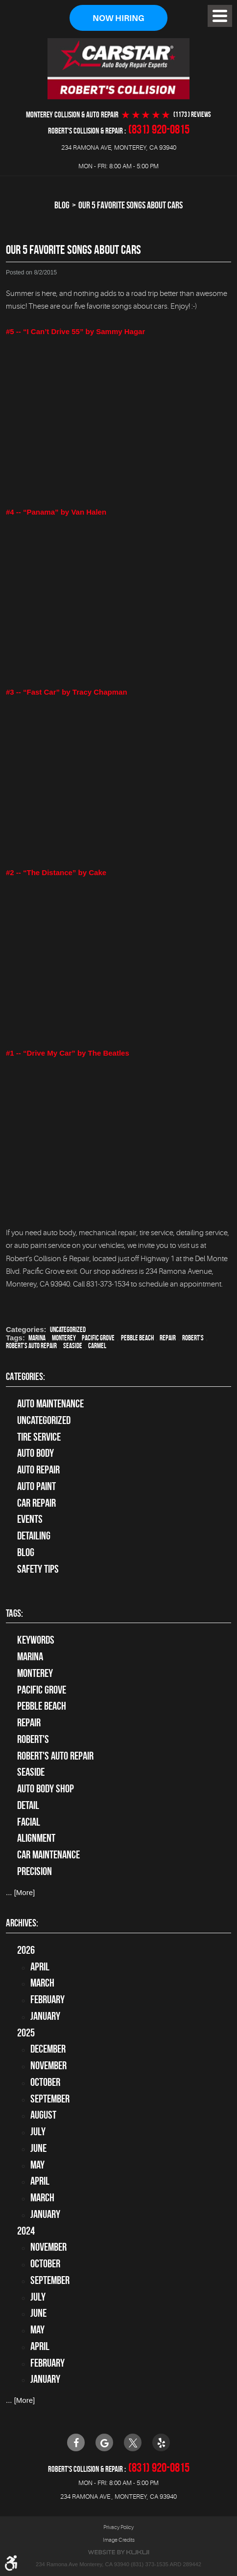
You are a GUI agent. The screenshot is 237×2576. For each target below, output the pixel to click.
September (50, 2098)
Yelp (161, 2442)
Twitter (133, 2442)
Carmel (97, 1346)
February (47, 1999)
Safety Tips (38, 1569)
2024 (26, 2231)
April (39, 1966)
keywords (35, 1640)
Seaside (72, 1346)
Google (104, 2442)
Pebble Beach (137, 1338)
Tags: (14, 1613)
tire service (39, 1437)
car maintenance (48, 1854)
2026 (26, 1950)
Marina (37, 1338)
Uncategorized (68, 1329)
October (45, 2082)
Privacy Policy (118, 2527)
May (37, 2164)
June (38, 2148)
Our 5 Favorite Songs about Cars (130, 205)
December (48, 2049)
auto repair (38, 1469)
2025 (26, 2032)
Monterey (64, 1338)
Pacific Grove (98, 1338)
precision (34, 1871)
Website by (118, 2552)
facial (28, 1822)
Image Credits (119, 2540)
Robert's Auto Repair (31, 1346)
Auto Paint (36, 1486)
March (42, 1983)
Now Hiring (118, 18)
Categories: (25, 1376)
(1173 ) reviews (192, 114)
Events (30, 1519)
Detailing (33, 1535)
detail (28, 1805)
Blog (62, 205)
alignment (36, 1838)
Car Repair (36, 1503)
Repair (168, 1338)
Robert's (193, 1338)
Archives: (22, 1922)
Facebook (76, 2442)
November (48, 2065)
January (45, 2016)
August (43, 2115)
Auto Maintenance (50, 1403)
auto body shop (45, 1788)
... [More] (20, 1892)
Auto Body (35, 1453)
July (38, 2131)
